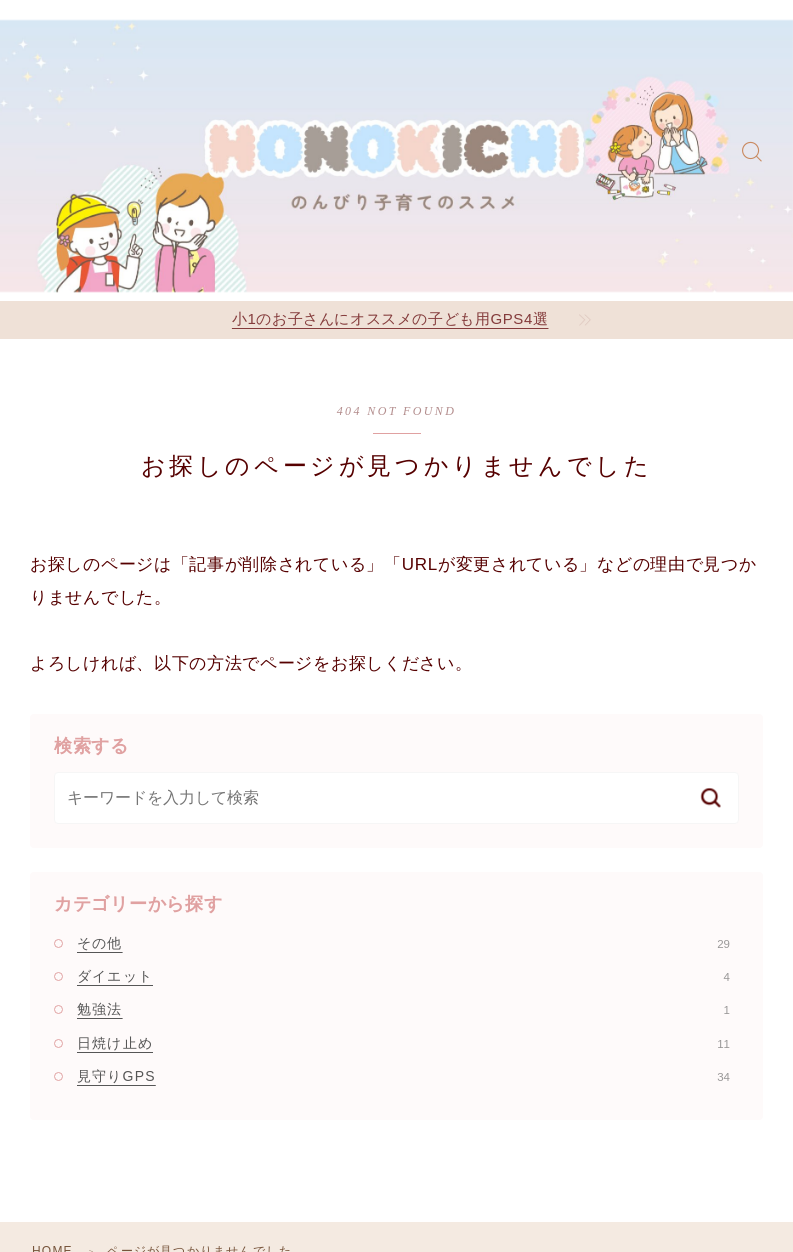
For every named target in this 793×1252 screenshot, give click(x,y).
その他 (403, 943)
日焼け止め (403, 1043)
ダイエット (403, 976)
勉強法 (403, 1009)
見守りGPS (403, 1076)
